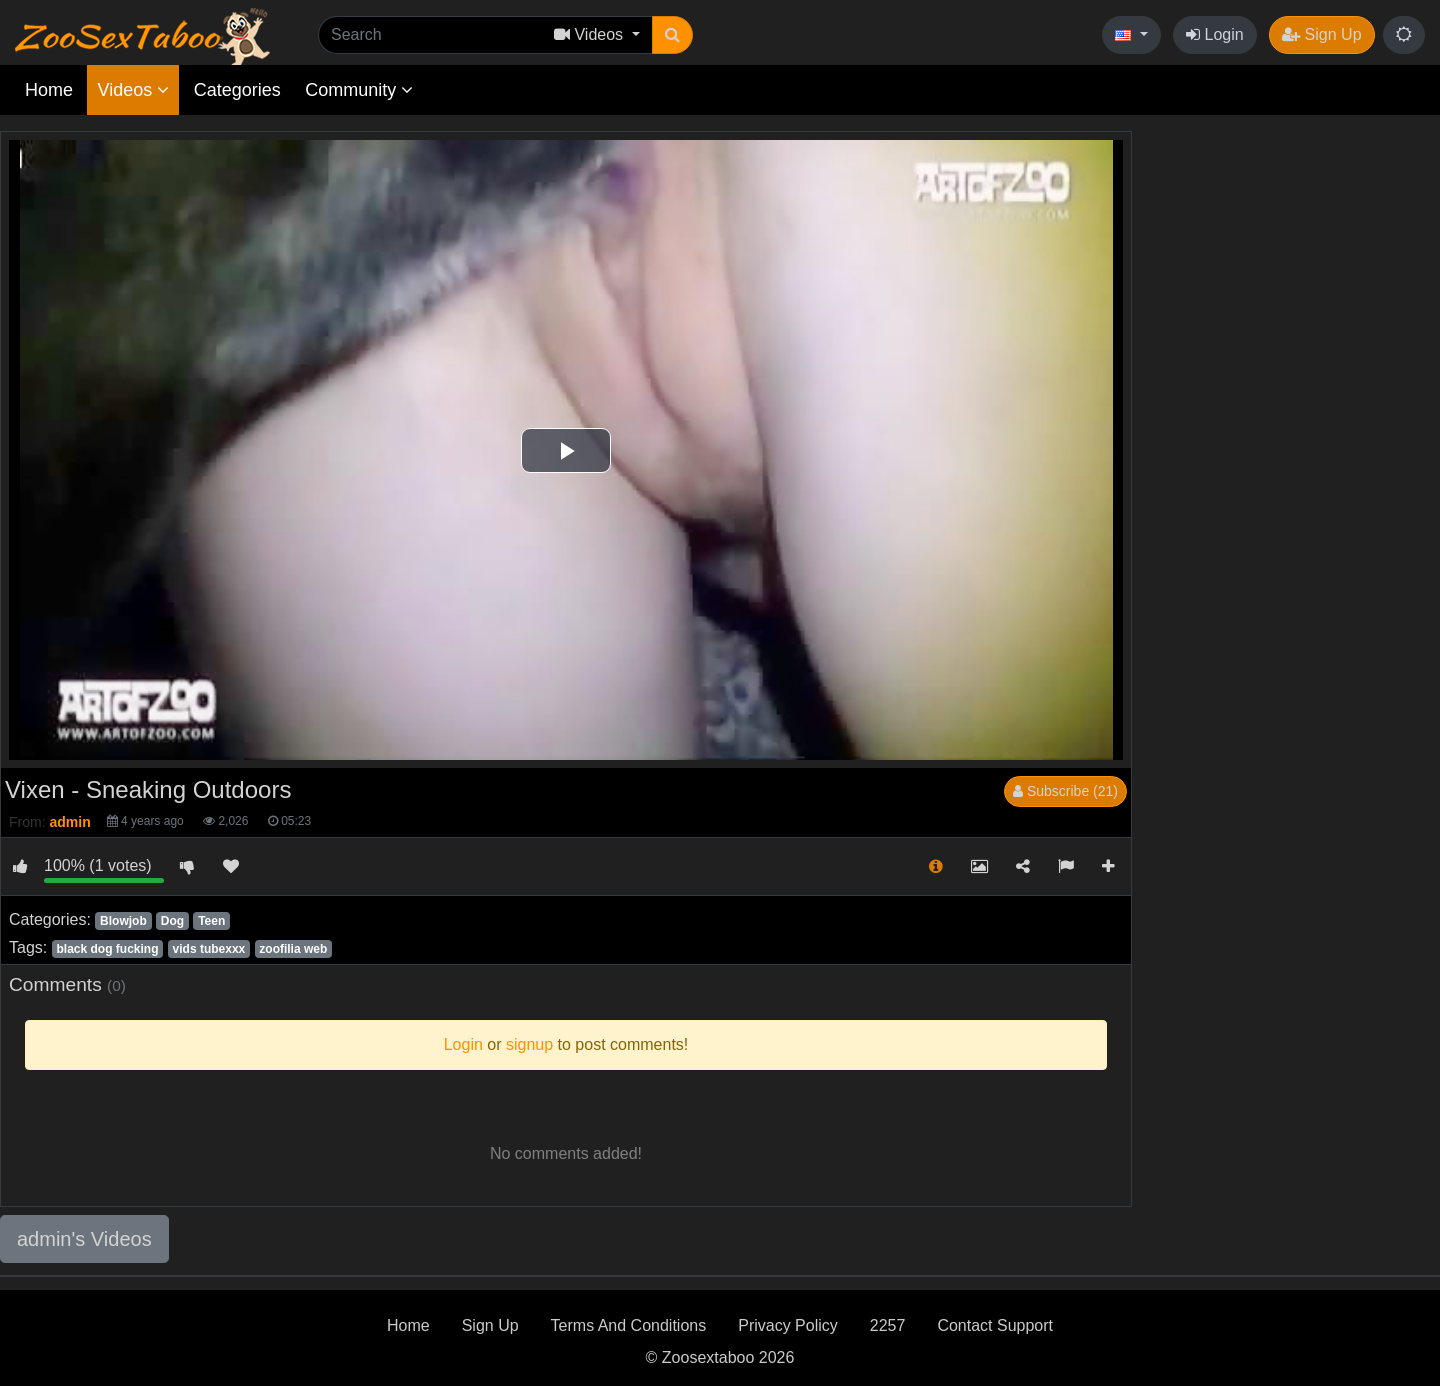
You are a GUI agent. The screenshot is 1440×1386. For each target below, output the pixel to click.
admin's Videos (84, 1239)
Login (1215, 34)
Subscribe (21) (1065, 791)
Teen (211, 921)
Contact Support (995, 1325)
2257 (888, 1325)
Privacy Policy (788, 1325)
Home (49, 90)
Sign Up (1321, 34)
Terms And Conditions (629, 1325)
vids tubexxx (209, 949)
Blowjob (123, 921)
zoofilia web (293, 949)
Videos (133, 90)
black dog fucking (107, 949)
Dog (172, 921)
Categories (237, 90)
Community (359, 90)
